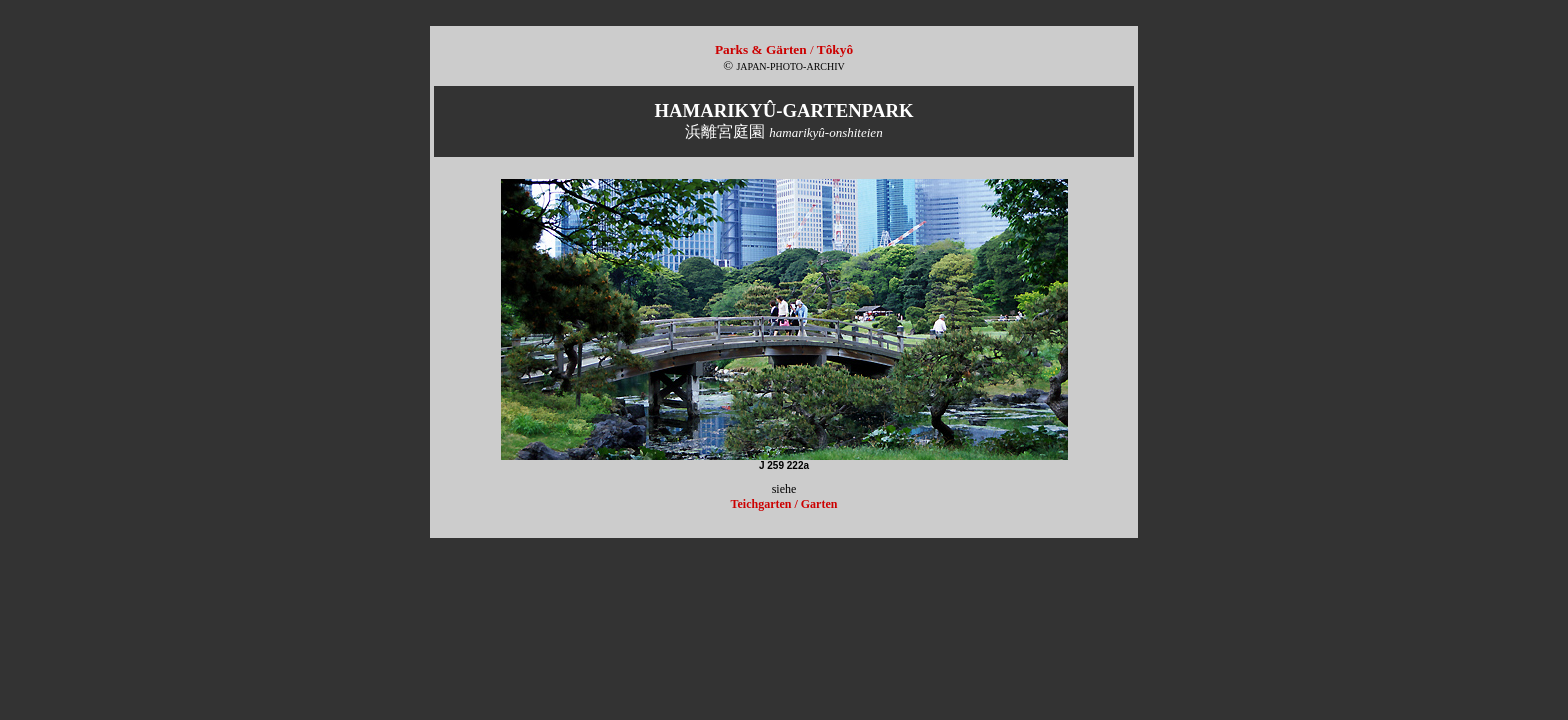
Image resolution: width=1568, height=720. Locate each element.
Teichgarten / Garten (784, 504)
